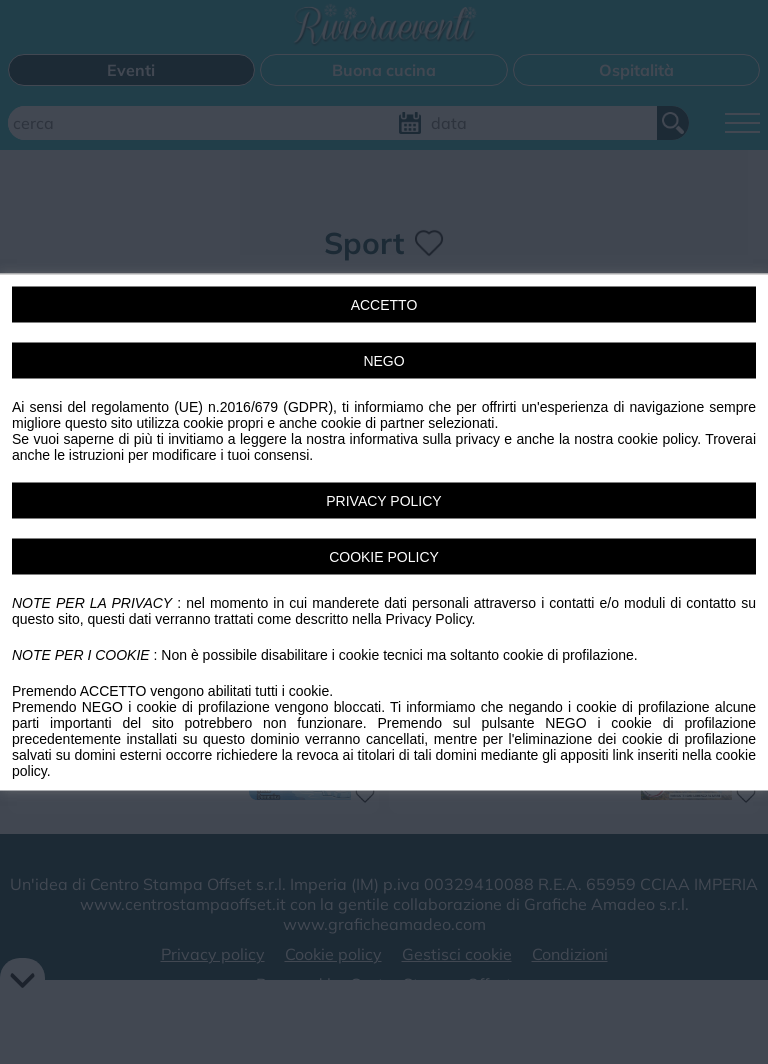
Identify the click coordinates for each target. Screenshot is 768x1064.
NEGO (383, 361)
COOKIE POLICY (384, 557)
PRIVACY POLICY (383, 501)
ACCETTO (384, 305)
